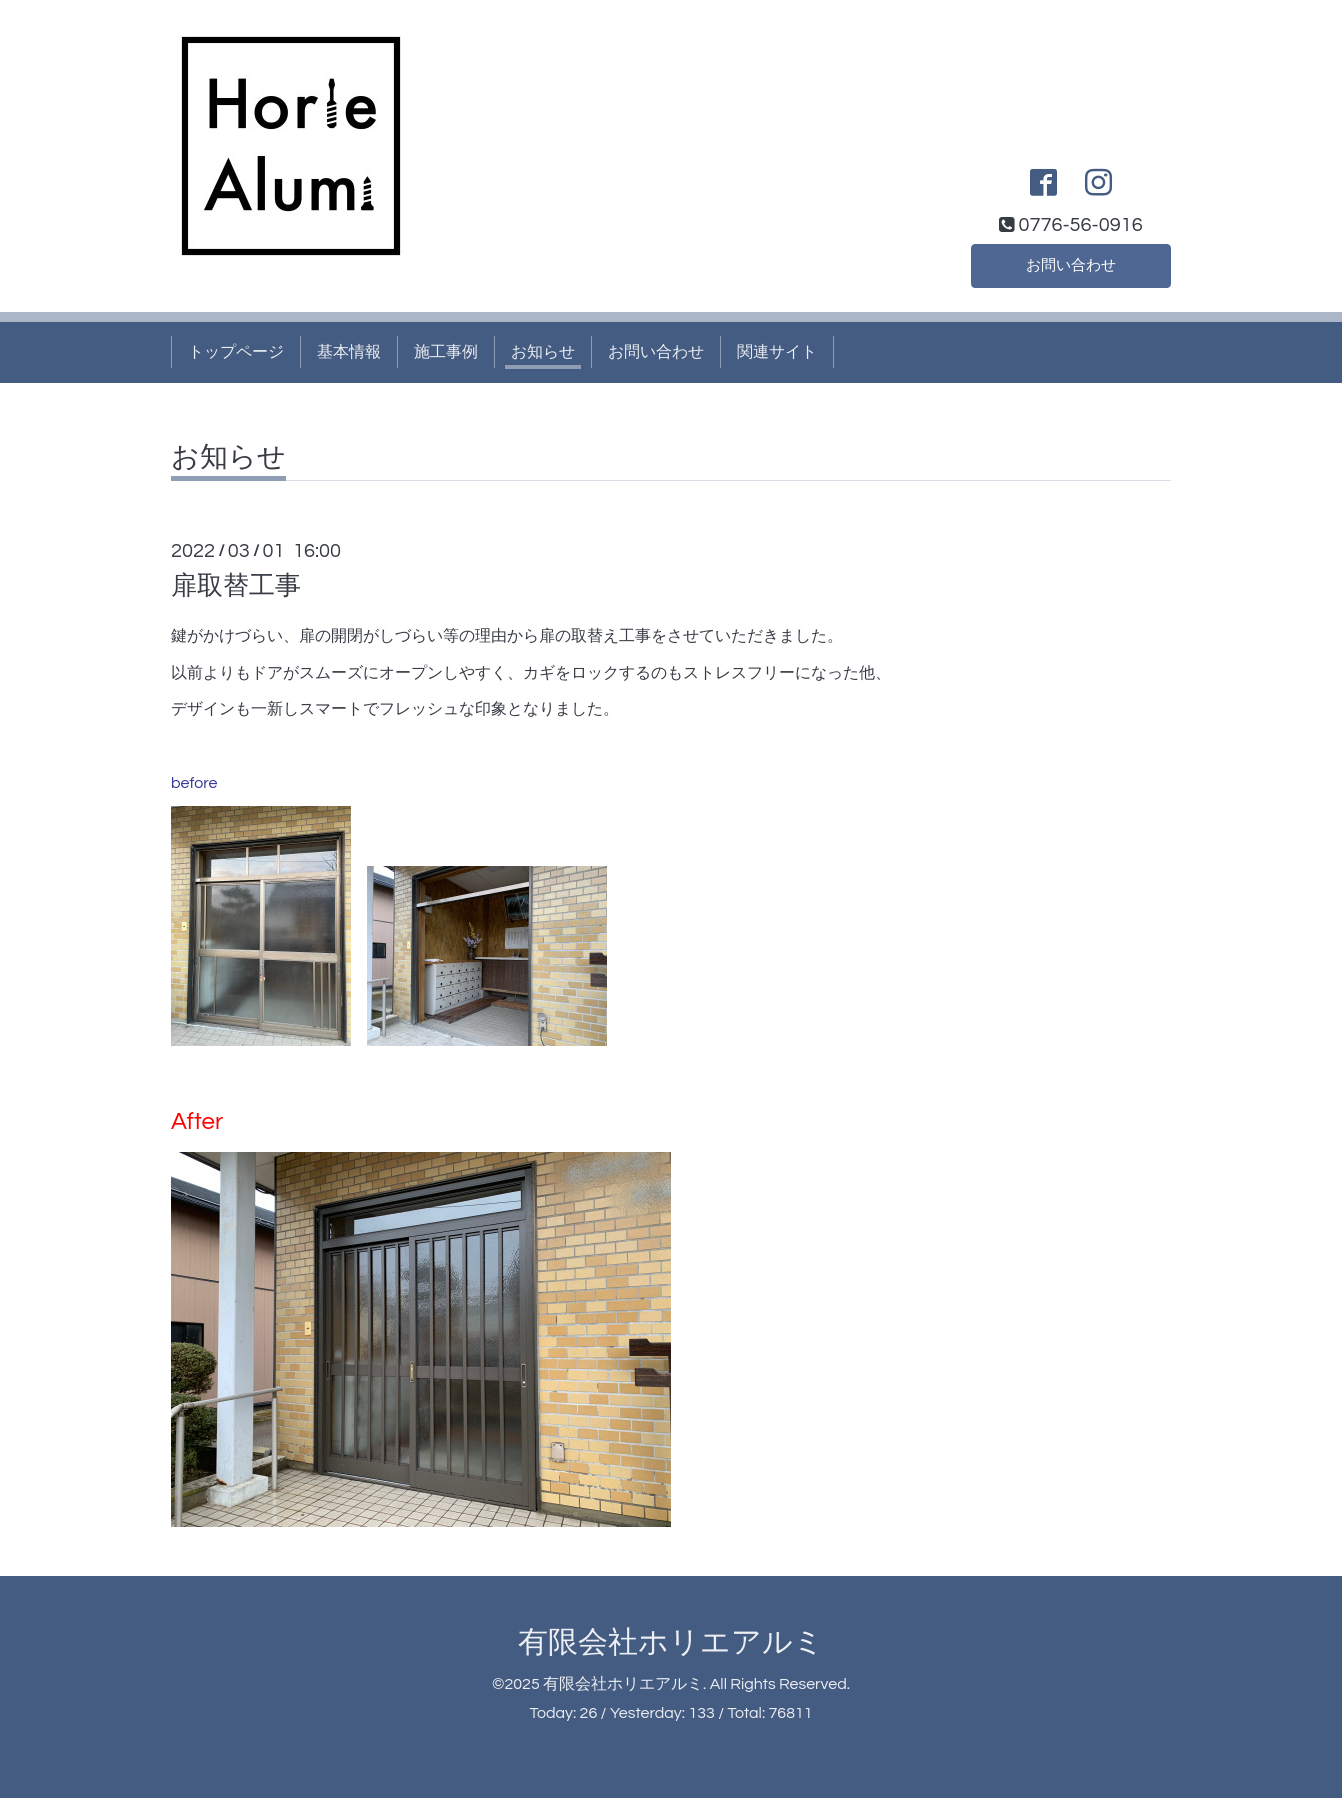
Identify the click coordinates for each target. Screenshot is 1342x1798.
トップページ (236, 352)
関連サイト (777, 352)
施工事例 (446, 352)
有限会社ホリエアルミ (671, 1642)
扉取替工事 (236, 586)
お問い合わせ (1071, 264)
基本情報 (349, 352)
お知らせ (543, 352)
